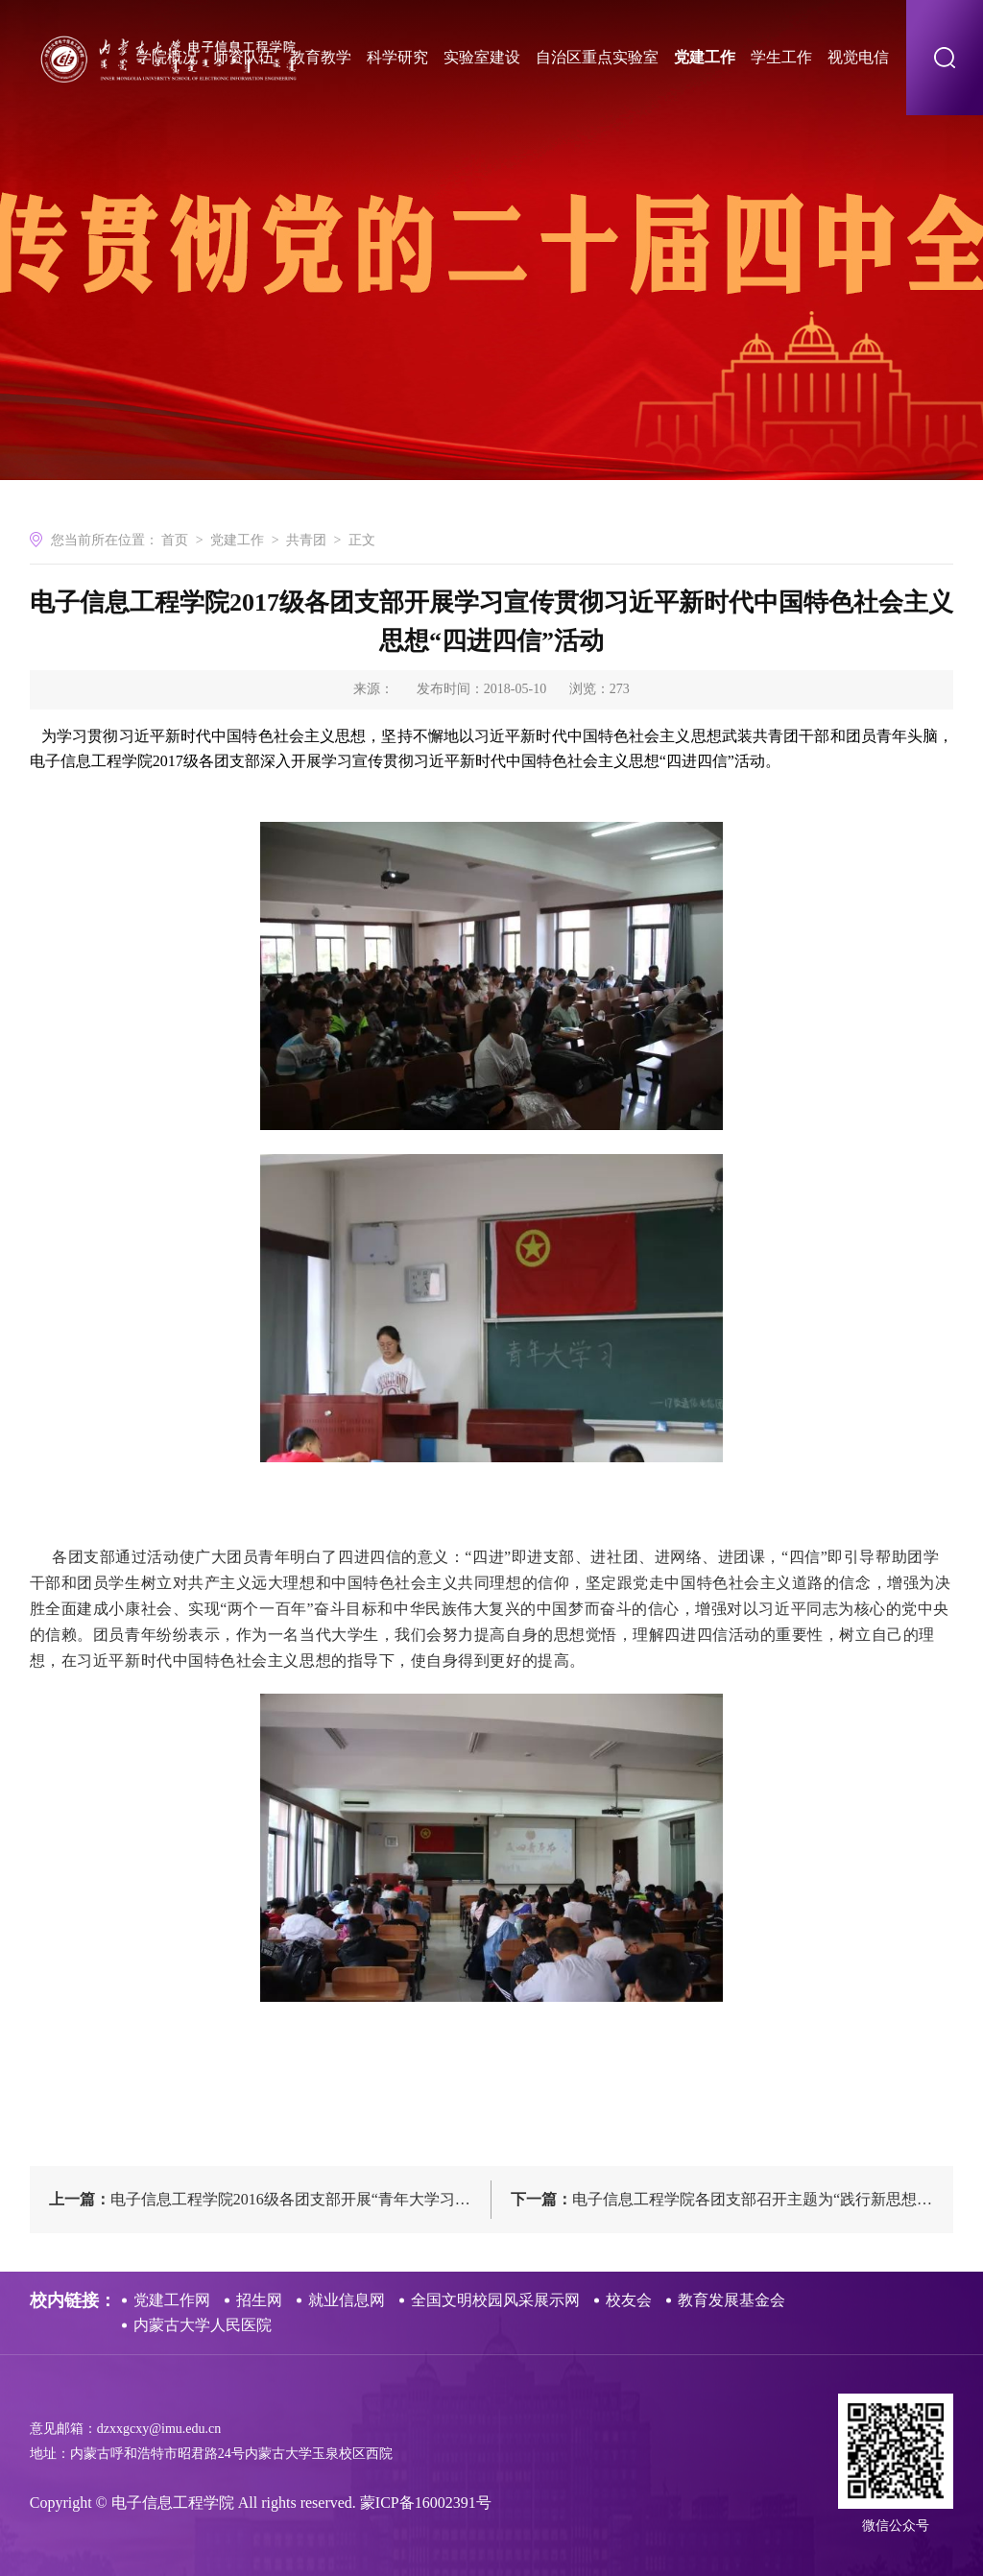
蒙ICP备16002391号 (426, 2502)
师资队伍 (244, 57)
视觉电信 (858, 57)
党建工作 (704, 57)
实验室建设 (482, 57)
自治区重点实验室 (597, 57)
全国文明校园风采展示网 (495, 2300)
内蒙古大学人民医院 (202, 2325)
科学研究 (397, 57)
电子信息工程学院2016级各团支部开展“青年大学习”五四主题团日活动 (270, 2199)
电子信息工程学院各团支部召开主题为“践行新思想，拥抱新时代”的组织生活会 (732, 2199)
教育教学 (320, 57)
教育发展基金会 (731, 2300)
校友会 (629, 2300)
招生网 (259, 2300)
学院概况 (167, 57)
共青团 (306, 540)
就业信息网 (346, 2300)
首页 (174, 540)
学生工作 (781, 57)
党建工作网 (171, 2300)
